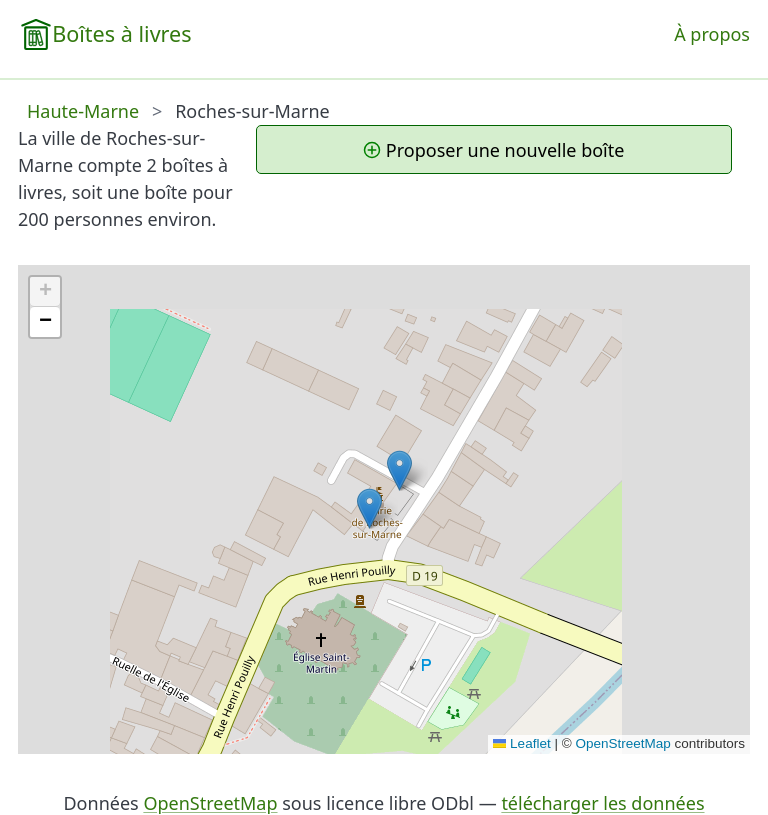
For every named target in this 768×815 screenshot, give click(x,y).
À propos (712, 34)
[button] (399, 470)
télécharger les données (602, 803)
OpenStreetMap (622, 743)
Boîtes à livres (121, 33)
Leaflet (522, 743)
